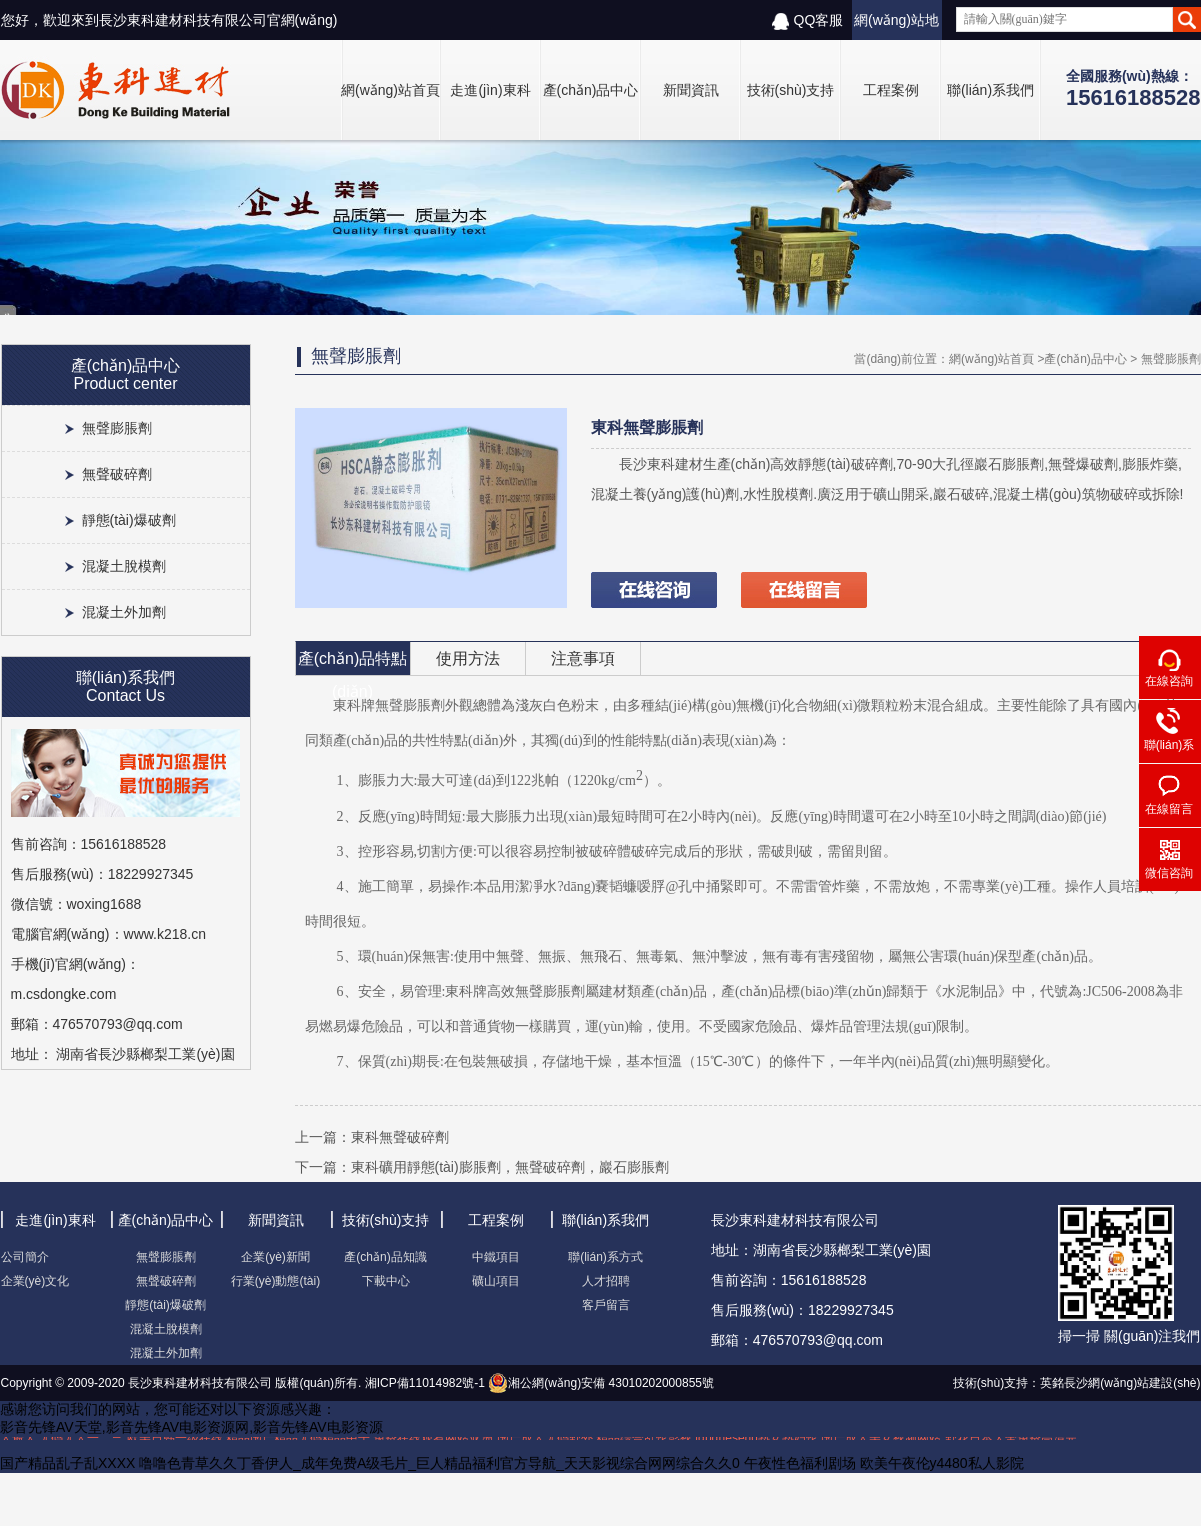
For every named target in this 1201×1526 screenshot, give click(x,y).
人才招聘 (606, 1281)
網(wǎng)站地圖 (896, 26)
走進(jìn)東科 (490, 90)
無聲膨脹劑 (117, 428)
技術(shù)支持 (791, 90)
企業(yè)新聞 (275, 1257)
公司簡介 (25, 1257)
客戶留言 (606, 1305)
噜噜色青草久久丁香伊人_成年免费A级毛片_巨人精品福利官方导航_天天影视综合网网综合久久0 (439, 1463)
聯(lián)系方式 (605, 1257)
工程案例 (891, 90)
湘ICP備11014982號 (417, 1383)
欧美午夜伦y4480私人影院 (942, 1463)
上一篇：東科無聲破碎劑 (372, 1137)
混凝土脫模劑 (124, 566)
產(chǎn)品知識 (385, 1257)
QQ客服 (808, 21)
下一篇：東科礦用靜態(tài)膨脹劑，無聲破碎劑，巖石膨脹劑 (482, 1167)
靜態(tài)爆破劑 (129, 520)
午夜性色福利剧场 (800, 1463)
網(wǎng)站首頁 (390, 90)
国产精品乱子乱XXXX (67, 1463)
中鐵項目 (496, 1257)
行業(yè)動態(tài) (275, 1281)
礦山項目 (496, 1281)
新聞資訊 (691, 90)
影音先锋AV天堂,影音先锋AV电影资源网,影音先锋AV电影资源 (191, 1427)
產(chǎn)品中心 (591, 90)
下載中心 (386, 1281)
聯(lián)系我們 (990, 90)
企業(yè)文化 (35, 1281)
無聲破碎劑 (117, 474)
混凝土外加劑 (124, 612)
